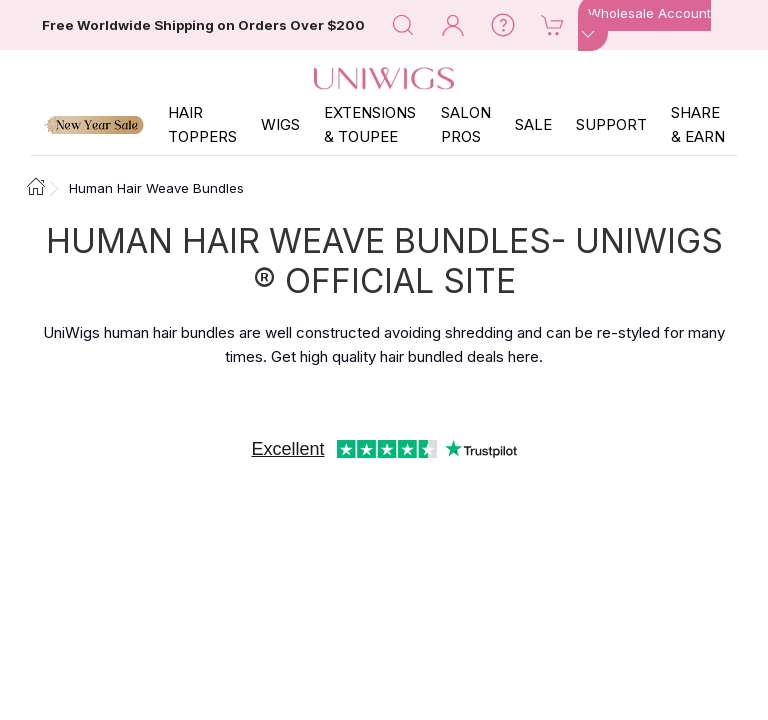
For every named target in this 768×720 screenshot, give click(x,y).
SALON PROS (466, 124)
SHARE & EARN (698, 124)
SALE (533, 124)
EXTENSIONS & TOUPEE (370, 124)
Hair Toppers (202, 124)
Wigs (280, 124)
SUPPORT (611, 124)
